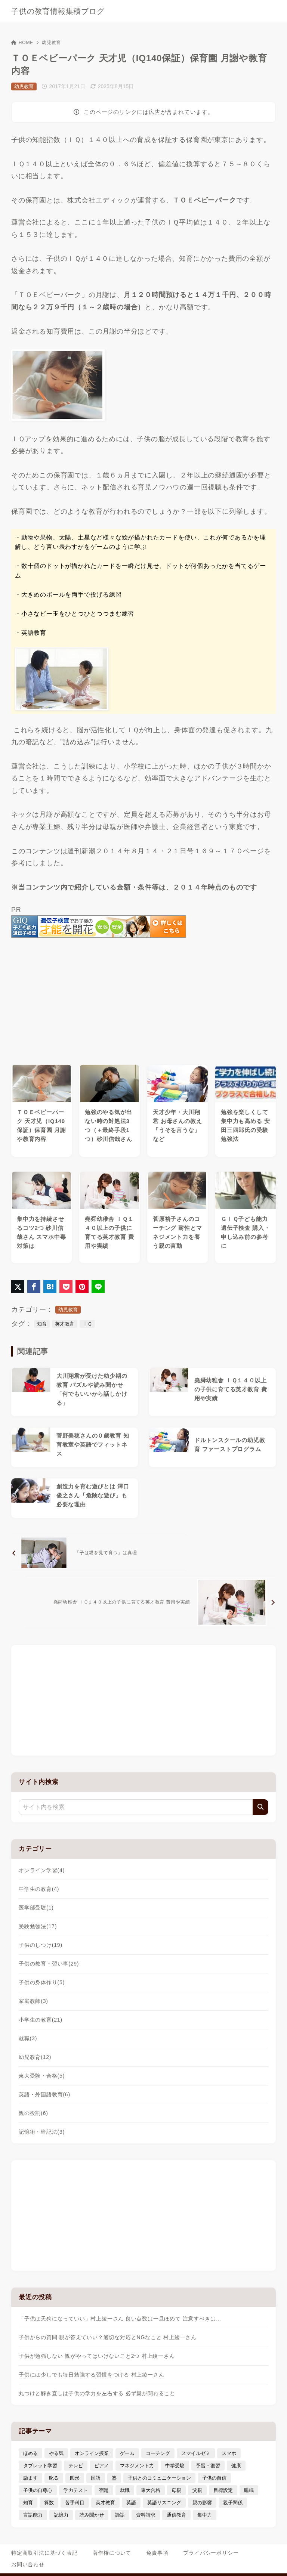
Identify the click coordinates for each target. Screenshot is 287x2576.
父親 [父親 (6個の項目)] (197, 2490)
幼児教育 (51, 42)
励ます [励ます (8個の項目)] (30, 2478)
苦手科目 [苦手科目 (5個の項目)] (74, 2502)
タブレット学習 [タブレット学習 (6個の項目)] (40, 2465)
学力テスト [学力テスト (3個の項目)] (76, 2490)
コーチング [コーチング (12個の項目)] (158, 2453)
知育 (42, 1324)
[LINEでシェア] (98, 1286)
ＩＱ (87, 1324)
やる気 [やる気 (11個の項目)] (56, 2453)
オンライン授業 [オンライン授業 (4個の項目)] (92, 2453)
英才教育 (64, 1324)
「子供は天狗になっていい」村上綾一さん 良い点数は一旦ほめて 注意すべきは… (120, 2319)
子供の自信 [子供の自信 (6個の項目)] (214, 2478)
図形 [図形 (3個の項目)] (75, 2478)
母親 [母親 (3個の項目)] (176, 2490)
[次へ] (150, 1602)
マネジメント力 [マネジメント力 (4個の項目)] (137, 2465)
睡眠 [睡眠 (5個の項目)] (249, 2490)
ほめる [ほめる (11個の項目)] (30, 2453)
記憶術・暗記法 (42, 2132)
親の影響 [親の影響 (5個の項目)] (202, 2502)
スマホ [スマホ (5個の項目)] (229, 2453)
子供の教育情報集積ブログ (58, 11)
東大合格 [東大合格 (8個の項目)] (150, 2490)
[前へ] (99, 1553)
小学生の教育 (40, 2020)
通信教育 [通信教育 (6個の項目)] (176, 2515)
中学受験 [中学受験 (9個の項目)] (175, 2465)
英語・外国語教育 (44, 2094)
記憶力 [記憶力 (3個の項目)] (61, 2515)
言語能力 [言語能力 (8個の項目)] (33, 2515)
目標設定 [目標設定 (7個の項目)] (223, 2490)
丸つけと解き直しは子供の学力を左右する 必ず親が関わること (97, 2393)
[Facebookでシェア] (33, 1286)
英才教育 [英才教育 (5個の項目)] (105, 2502)
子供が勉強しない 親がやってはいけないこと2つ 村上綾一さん (97, 2356)
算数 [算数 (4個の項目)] (49, 2502)
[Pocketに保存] (65, 1286)
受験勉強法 (38, 1926)
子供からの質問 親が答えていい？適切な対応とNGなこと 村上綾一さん (108, 2337)
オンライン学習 (42, 1870)
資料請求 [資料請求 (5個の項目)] (145, 2515)
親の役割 (33, 2113)
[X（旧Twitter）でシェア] (17, 1286)
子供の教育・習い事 (49, 1964)
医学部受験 (36, 1908)
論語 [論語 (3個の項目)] (120, 2515)
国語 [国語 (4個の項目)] (96, 2478)
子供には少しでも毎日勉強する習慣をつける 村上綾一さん (91, 2375)
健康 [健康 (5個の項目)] (236, 2465)
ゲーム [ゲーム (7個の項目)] (127, 2453)
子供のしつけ (40, 1945)
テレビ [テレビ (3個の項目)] (75, 2465)
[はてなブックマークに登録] (49, 1286)
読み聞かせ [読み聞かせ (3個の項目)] (92, 2515)
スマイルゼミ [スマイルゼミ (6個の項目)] (195, 2453)
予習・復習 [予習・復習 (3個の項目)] (208, 2465)
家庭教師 (33, 2001)
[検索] (260, 1807)
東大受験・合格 (42, 2076)
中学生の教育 (39, 1889)
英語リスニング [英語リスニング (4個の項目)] (164, 2502)
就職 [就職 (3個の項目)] (125, 2490)
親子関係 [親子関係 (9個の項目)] (233, 2502)
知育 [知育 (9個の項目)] (28, 2502)
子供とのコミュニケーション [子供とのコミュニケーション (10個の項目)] (159, 2478)
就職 (28, 2038)
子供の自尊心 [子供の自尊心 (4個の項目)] (37, 2490)
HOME (22, 42)
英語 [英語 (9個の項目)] (131, 2502)
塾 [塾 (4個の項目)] (114, 2478)
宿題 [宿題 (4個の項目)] (104, 2490)
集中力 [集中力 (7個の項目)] (204, 2515)
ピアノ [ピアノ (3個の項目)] (101, 2465)
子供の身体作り (42, 1982)
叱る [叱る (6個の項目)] (54, 2478)
